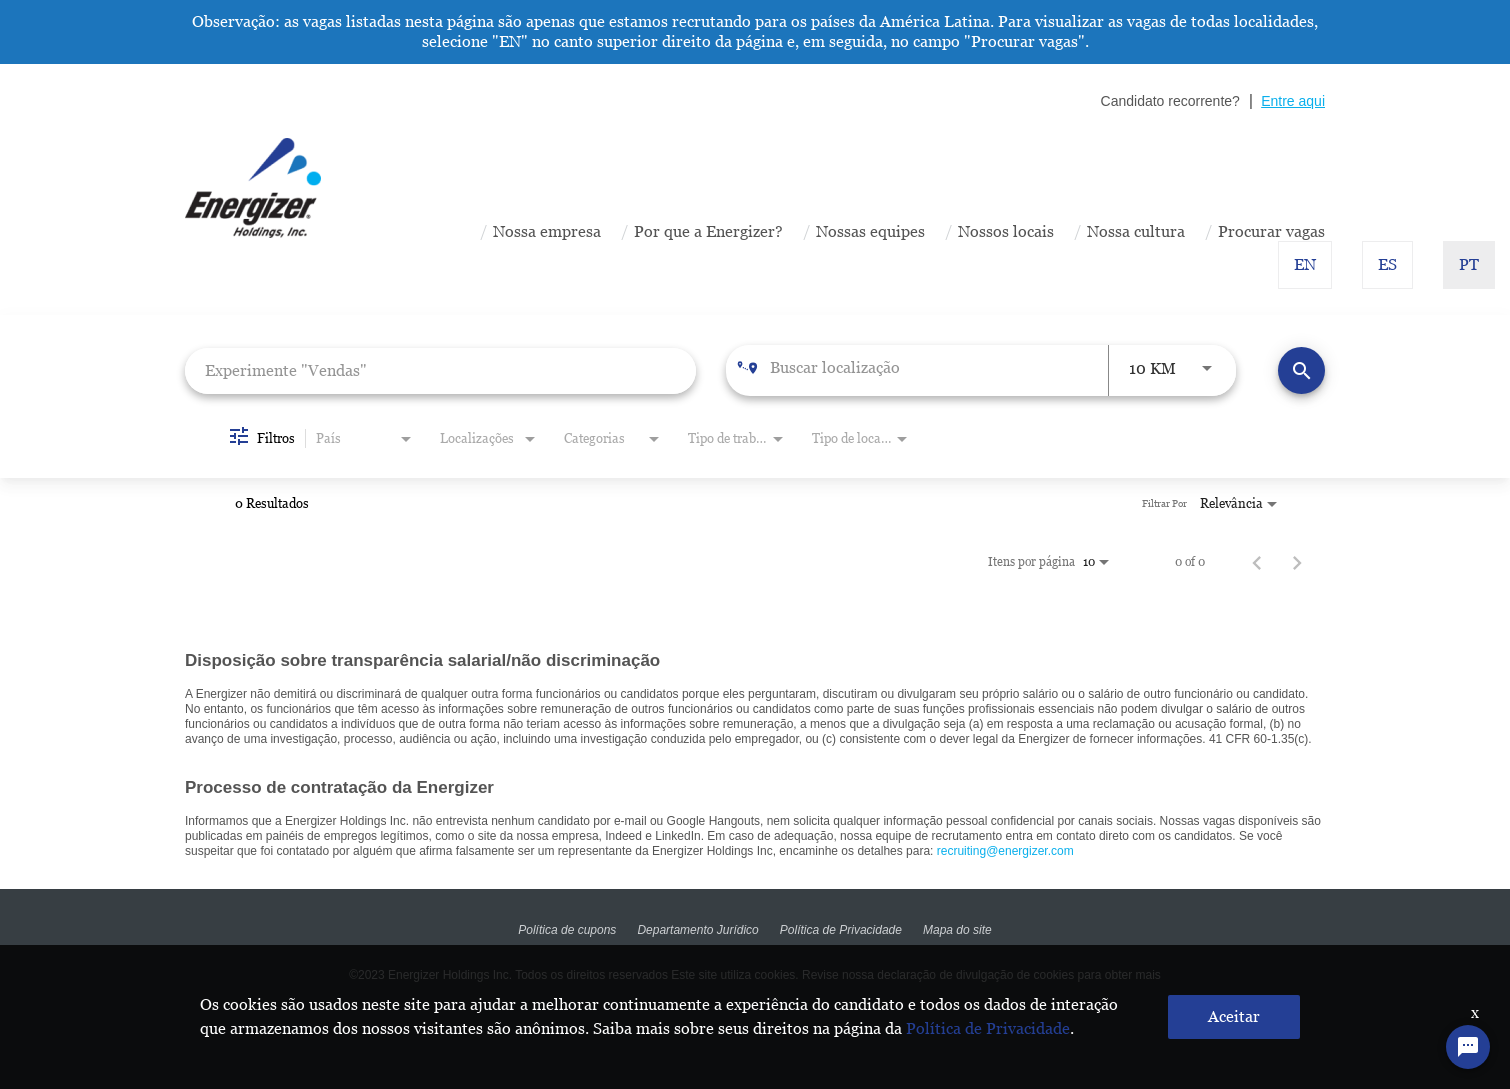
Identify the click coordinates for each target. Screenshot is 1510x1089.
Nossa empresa (547, 231)
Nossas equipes (870, 231)
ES (1387, 264)
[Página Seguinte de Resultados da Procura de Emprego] (1297, 562)
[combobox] (440, 370)
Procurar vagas (1271, 231)
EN (1305, 264)
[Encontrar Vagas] (1301, 370)
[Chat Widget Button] (1468, 1047)
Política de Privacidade (841, 930)
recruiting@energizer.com (1005, 851)
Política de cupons (566, 930)
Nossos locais (1006, 231)
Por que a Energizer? (708, 231)
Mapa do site (958, 930)
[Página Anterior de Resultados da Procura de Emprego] (1257, 562)
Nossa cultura (1136, 231)
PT (1469, 264)
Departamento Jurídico (697, 930)
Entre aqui (1293, 101)
